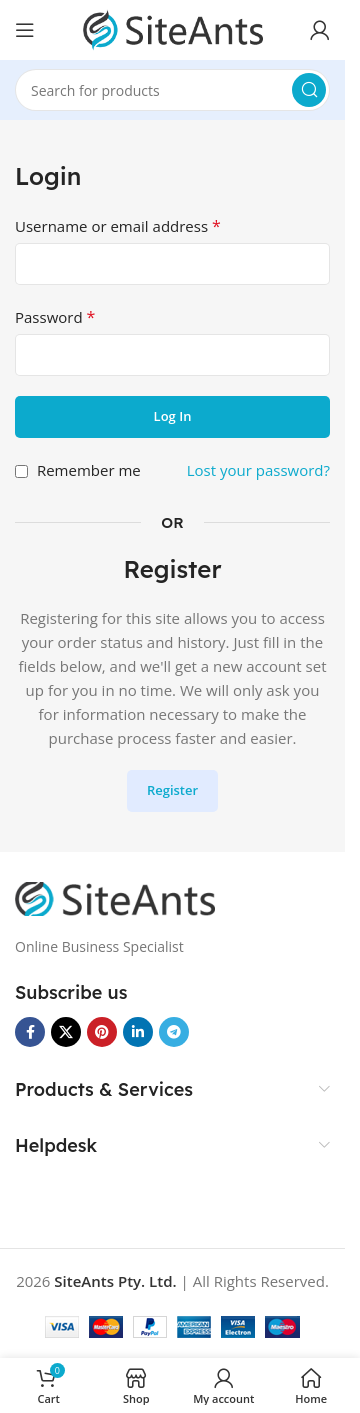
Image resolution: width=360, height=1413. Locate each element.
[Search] (172, 90)
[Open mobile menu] (25, 30)
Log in (173, 416)
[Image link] (115, 897)
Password (55, 317)
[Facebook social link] (30, 1032)
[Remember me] (21, 471)
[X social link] (66, 1032)
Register (172, 790)
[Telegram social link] (174, 1032)
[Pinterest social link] (102, 1032)
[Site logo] (173, 28)
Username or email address (118, 226)
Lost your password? (258, 470)
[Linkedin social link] (138, 1032)
